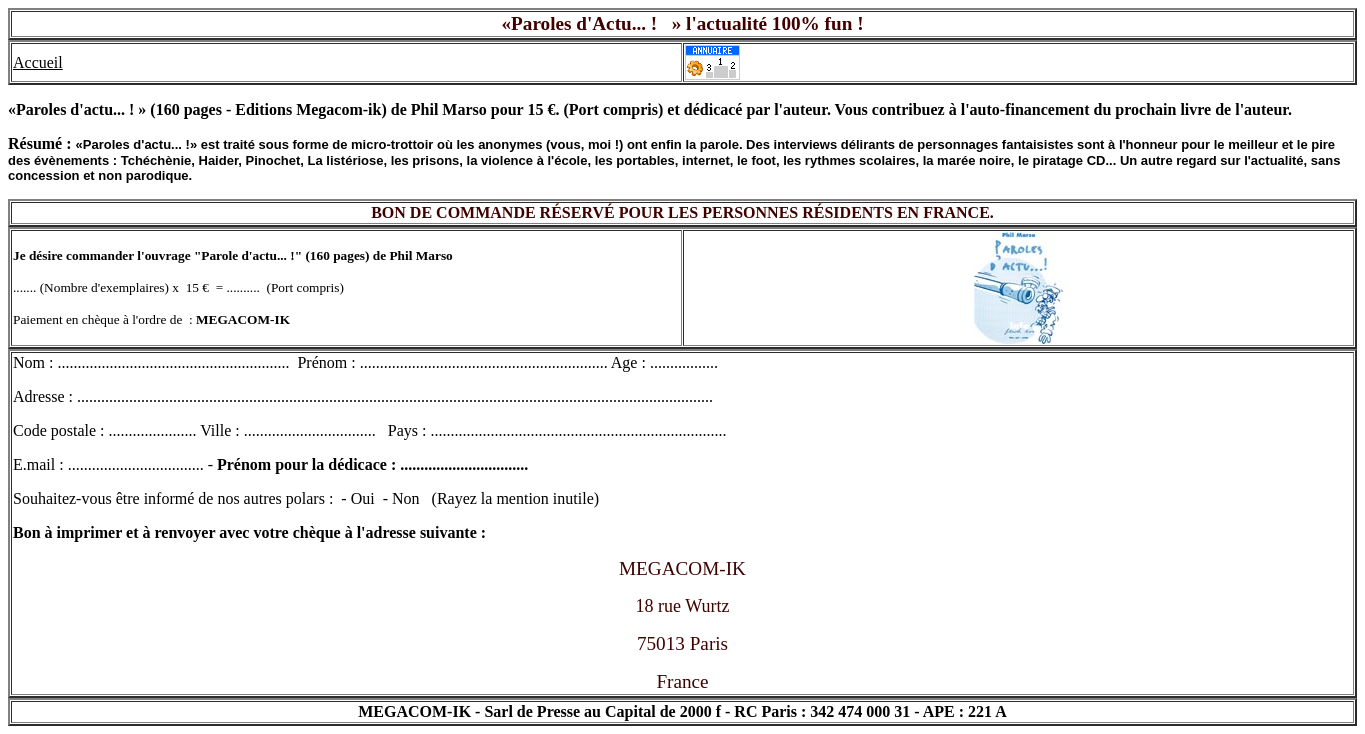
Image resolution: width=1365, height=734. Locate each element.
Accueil (38, 62)
